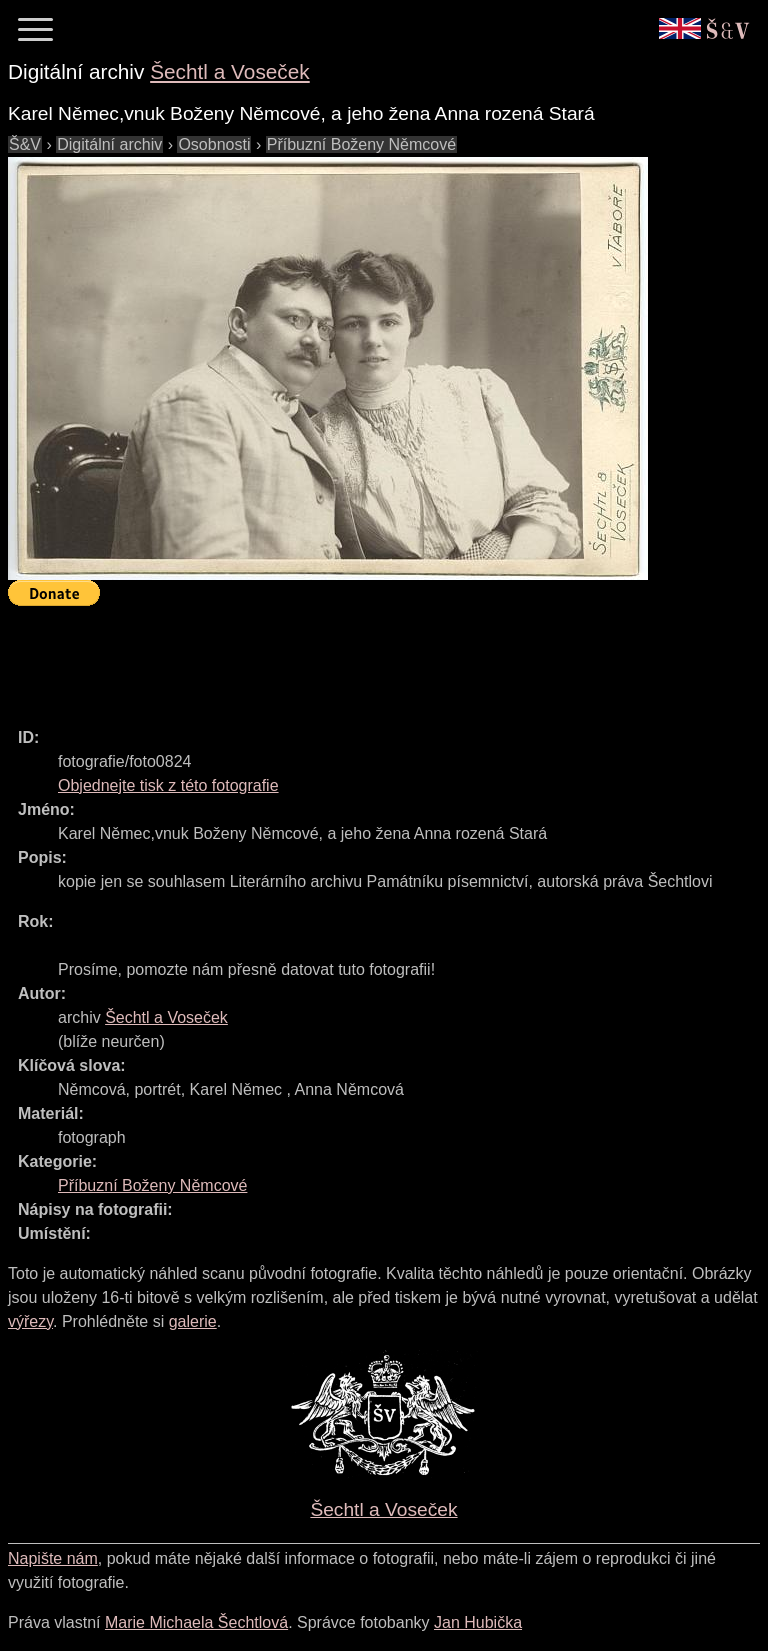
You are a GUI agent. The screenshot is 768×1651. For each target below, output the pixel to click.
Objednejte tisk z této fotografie (168, 785)
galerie (193, 1321)
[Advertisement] (372, 658)
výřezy (30, 1321)
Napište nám (53, 1558)
